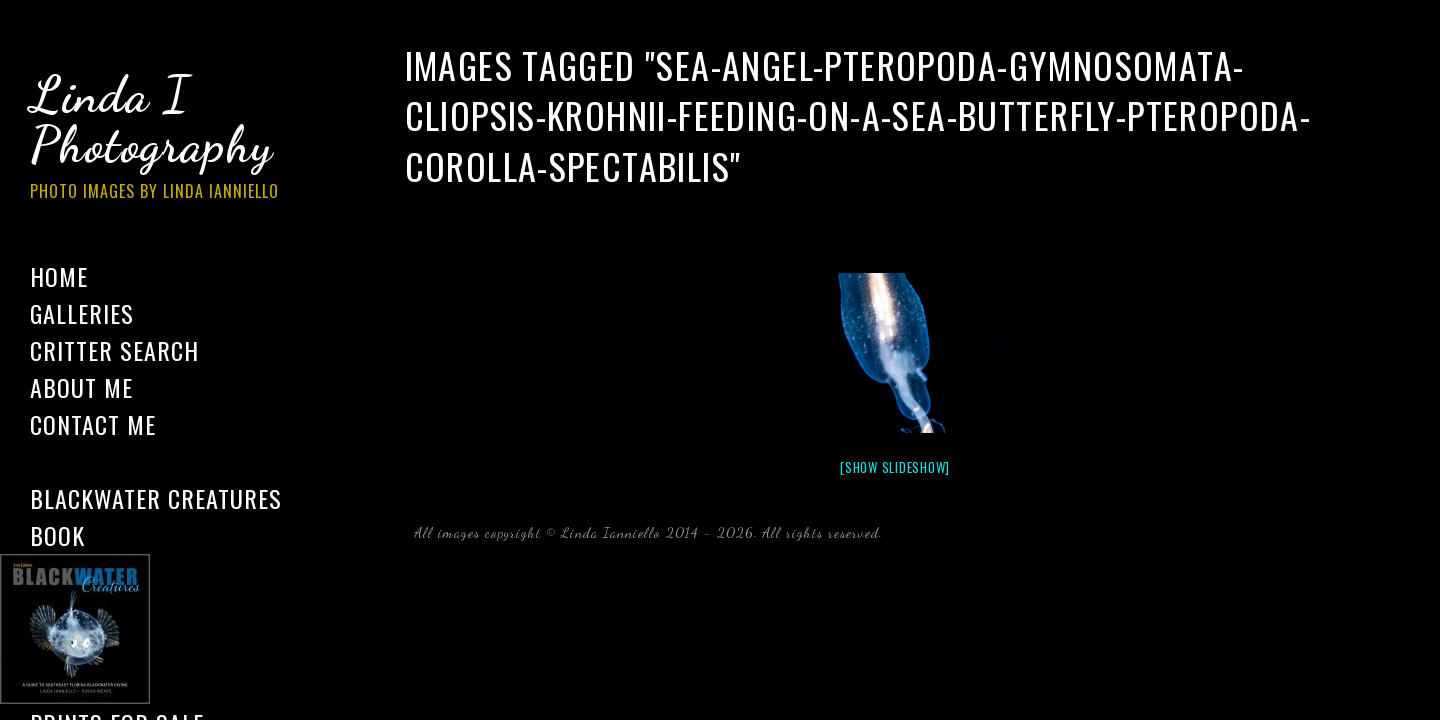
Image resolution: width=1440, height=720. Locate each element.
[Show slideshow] (895, 467)
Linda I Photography (170, 139)
